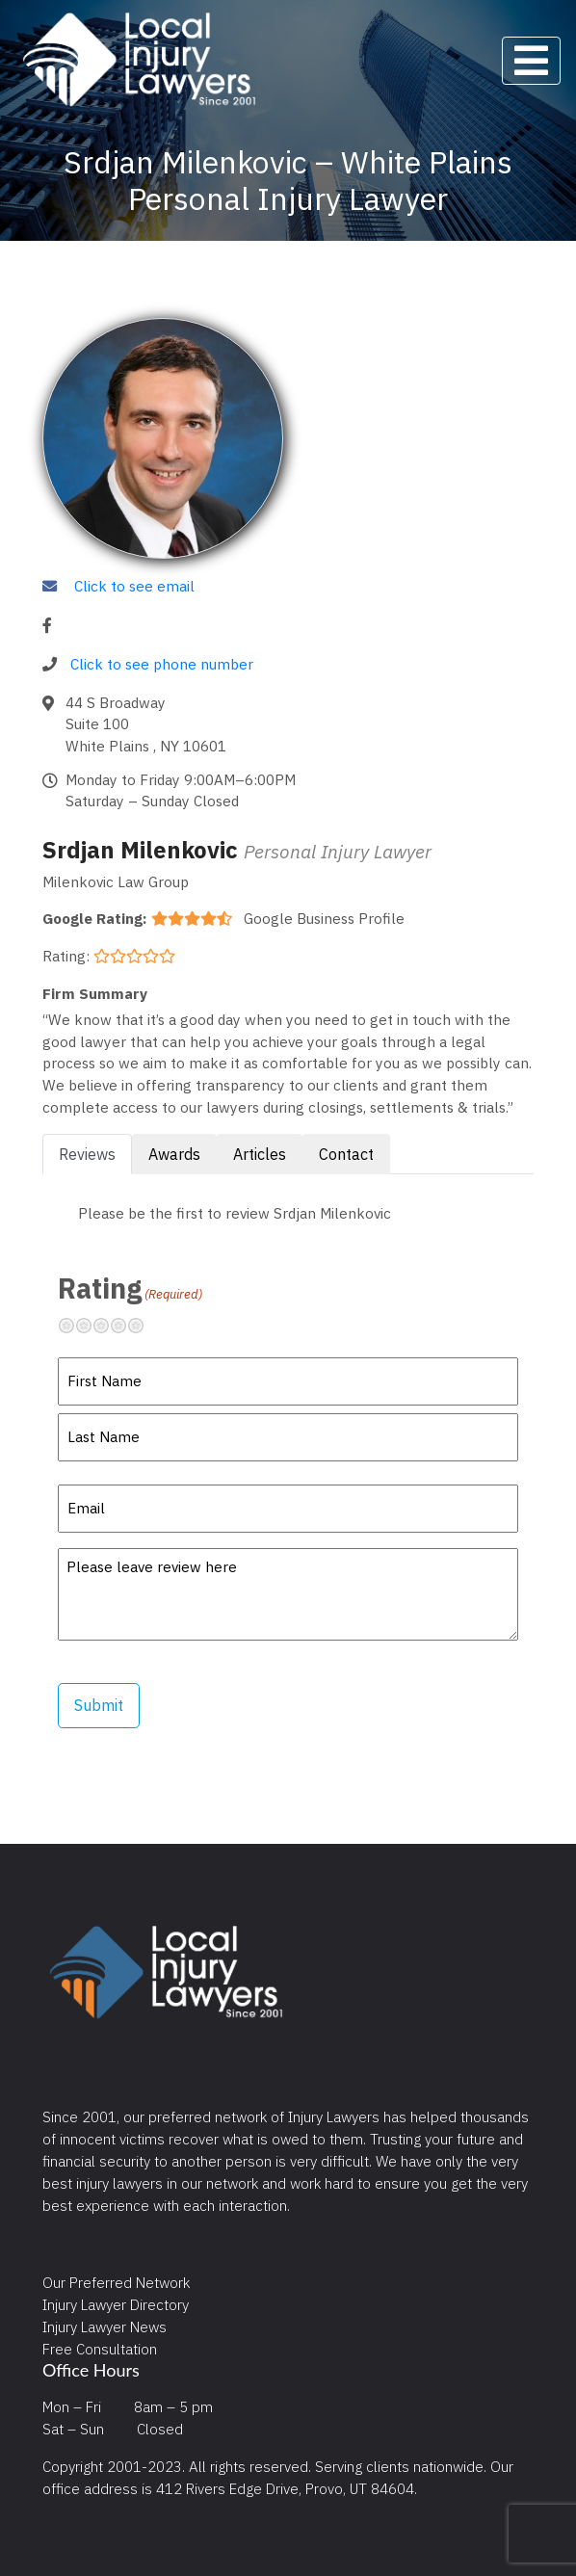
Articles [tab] (259, 1154)
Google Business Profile (324, 918)
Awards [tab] (174, 1154)
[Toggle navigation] (531, 61)
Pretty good (126, 1325)
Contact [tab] (346, 1154)
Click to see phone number (161, 663)
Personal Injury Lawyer (338, 851)
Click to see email (134, 585)
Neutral (109, 1325)
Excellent (143, 1325)
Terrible (74, 1325)
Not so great (91, 1325)
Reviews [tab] (87, 1154)
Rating (130, 1288)
